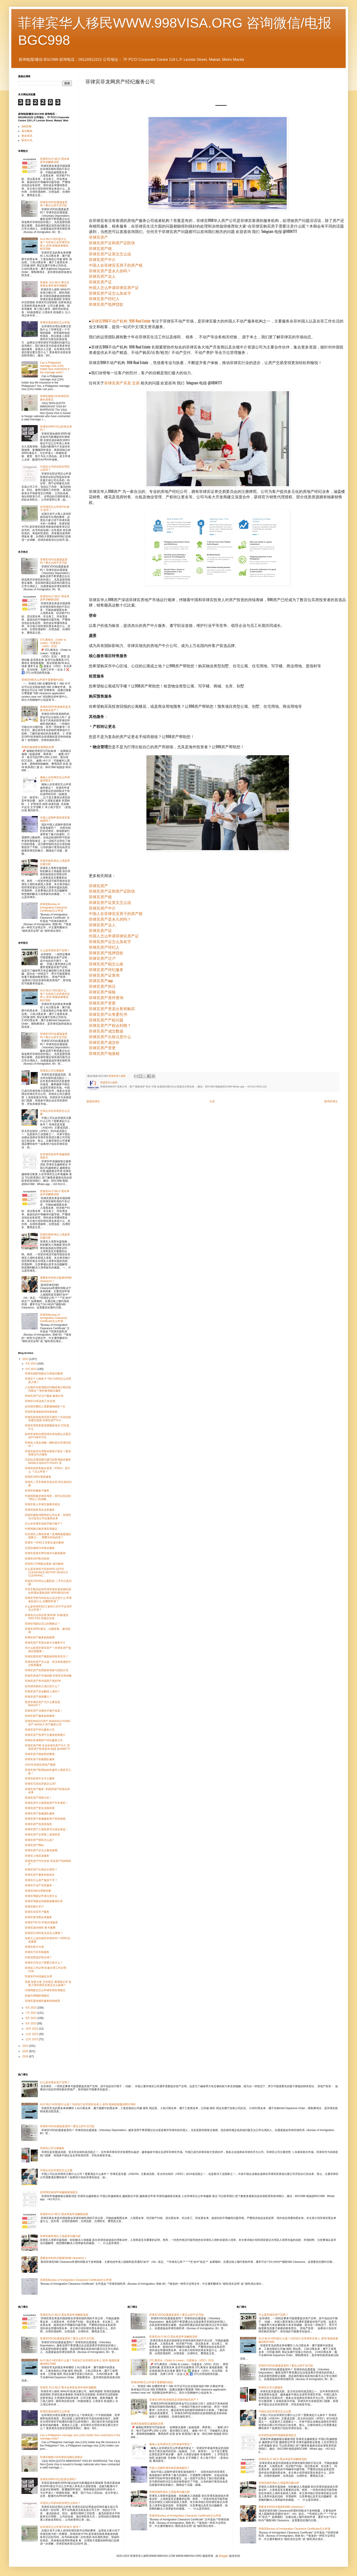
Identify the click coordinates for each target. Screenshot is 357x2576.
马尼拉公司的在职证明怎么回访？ (60, 2503)
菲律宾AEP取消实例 (37, 1558)
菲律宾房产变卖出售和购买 (112, 1008)
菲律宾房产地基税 (104, 1053)
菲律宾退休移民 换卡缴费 (40, 1927)
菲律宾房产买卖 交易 (122, 383)
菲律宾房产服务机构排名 (40, 1874)
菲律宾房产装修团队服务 (40, 1813)
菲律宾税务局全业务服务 (40, 1509)
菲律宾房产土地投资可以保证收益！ (46, 1829)
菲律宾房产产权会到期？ (110, 1025)
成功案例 (26, 131)
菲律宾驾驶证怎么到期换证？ (42, 1623)
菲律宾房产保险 (102, 992)
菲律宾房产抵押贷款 (106, 304)
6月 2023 (31, 2007)
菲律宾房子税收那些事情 (40, 1754)
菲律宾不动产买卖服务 (38, 1885)
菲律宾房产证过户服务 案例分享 (44, 1395)
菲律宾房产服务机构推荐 (40, 1637)
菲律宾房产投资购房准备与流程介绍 (46, 1670)
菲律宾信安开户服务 (37, 1911)
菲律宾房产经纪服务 (106, 969)
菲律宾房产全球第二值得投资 (42, 1834)
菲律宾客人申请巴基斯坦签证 (42, 1504)
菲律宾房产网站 (34, 1845)
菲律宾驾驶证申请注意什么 (41, 1896)
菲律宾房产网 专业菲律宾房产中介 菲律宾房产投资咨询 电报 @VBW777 (47, 1747)
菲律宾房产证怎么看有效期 (41, 1850)
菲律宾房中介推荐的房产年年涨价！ (46, 1802)
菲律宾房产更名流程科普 (40, 1808)
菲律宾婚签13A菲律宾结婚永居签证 (61, 2457)
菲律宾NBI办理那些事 (38, 1890)
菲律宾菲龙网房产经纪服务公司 (44, 1740)
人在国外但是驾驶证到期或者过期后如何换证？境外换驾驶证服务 (48, 1389)
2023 (25, 1359)
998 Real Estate (139, 321)
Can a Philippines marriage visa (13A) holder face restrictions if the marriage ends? (54, 367)
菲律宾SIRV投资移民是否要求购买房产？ (55, 708)
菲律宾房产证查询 (104, 975)
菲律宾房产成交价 (104, 1042)
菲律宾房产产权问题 (106, 1020)
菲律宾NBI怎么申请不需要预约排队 (42, 679)
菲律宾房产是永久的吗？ (110, 270)
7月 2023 (31, 2012)
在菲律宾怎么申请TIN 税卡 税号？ (60, 2527)
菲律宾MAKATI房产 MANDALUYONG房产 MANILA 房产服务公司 (47, 1723)
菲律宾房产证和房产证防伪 (112, 242)
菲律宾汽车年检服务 (37, 1952)
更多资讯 (26, 135)
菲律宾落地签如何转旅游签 (41, 1411)
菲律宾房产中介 (102, 259)
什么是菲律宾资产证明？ (55, 950)
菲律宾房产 (98, 237)
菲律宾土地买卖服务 (37, 1855)
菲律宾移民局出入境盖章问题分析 (60, 2236)
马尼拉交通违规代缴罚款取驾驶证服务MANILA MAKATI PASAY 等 (48, 1461)
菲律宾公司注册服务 (52, 1070)
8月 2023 (31, 2018)
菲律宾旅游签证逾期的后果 (37, 747)
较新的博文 (93, 1101)
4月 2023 (31, 1363)
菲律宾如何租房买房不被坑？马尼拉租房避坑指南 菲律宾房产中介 (48, 1419)
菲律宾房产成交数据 (106, 1031)
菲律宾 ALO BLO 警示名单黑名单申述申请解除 (54, 284)
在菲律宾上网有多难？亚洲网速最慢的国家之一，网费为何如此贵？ (48, 1536)
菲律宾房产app (101, 980)
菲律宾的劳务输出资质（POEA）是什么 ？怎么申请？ (47, 1470)
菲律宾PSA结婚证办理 (38, 1976)
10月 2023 (32, 2028)
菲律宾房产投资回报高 (38, 1824)
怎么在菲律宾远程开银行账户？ (44, 1523)
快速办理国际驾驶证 (37, 1995)
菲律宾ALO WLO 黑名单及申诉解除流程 (54, 160)
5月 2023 (31, 1369)
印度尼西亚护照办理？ (38, 1957)
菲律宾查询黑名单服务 (38, 1917)
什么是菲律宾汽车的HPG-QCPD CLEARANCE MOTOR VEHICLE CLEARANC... (46, 1572)
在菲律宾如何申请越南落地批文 (59, 2192)
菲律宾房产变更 (102, 1003)
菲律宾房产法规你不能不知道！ (44, 1710)
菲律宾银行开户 (34, 1906)
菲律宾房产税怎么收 (106, 964)
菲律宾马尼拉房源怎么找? (40, 1783)
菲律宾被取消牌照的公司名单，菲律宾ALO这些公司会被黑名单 (48, 1516)
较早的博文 (331, 1101)
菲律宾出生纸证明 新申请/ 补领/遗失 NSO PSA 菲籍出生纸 (46, 1617)
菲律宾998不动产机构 (109, 321)
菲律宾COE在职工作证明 (40, 1401)
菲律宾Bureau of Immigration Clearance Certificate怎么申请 (53, 907)
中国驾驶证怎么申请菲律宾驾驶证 (45, 1990)
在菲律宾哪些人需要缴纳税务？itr (45, 1406)
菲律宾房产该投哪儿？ (38, 1696)
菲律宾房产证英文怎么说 (110, 253)
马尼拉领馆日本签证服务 (40, 1548)
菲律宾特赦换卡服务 (37, 1490)
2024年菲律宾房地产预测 (40, 1764)
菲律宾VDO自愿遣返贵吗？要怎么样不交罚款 (54, 204)
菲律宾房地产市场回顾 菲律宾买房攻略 (48, 1675)
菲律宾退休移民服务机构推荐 (42, 2000)
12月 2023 (32, 2039)
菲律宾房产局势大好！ (38, 1797)
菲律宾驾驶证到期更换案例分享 (44, 1901)
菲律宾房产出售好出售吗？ (41, 1869)
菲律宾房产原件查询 (106, 997)
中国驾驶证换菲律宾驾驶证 (41, 1528)
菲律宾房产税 (100, 248)
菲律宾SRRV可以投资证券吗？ (58, 2479)
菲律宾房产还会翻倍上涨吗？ (42, 1691)
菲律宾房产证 (100, 282)
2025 (25, 2051)
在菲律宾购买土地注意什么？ (42, 1686)
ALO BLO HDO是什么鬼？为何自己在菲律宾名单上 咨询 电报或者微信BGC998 (55, 244)
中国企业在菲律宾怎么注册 (56, 2170)
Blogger (223, 2555)
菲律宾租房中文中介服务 (40, 1778)
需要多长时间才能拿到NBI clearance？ (63, 2258)
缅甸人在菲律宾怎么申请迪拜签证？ (171, 2444)
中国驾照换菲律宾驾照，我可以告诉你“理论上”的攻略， (48, 1497)
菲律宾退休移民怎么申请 (55, 322)
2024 (25, 2045)
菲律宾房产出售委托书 (108, 1014)
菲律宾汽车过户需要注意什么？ (44, 1962)
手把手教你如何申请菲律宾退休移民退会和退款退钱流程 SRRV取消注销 (48, 1591)
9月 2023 (31, 2023)
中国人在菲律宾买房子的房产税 (116, 265)
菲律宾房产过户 (102, 958)
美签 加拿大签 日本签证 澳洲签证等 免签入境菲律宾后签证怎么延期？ (48, 1983)
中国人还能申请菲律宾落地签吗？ (169, 2468)
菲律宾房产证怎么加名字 (110, 293)
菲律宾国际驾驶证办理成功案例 (44, 1373)
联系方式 (26, 140)
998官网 (26, 126)
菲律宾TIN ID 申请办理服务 (41, 1922)
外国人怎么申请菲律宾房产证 (114, 287)
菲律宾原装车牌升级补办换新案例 (45, 1553)
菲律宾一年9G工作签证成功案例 (44, 1542)
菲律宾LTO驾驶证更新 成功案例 (44, 1563)
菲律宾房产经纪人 (104, 298)
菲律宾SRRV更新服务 (38, 1476)
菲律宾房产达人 (102, 276)
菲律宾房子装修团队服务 (40, 1759)
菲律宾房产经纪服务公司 (40, 1729)
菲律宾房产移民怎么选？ (40, 1840)
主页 (212, 1101)
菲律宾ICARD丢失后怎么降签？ (44, 1933)
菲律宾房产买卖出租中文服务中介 (45, 1642)
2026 (25, 2056)
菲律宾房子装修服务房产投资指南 (45, 1818)
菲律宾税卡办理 (34, 1946)
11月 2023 (32, 2034)
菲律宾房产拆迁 (102, 986)
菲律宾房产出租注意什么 (110, 1036)
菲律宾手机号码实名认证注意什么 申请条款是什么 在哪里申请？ (48, 1599)
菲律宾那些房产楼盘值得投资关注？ (46, 1656)
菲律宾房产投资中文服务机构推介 (45, 1734)
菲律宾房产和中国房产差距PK (43, 1680)
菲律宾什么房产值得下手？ (41, 1880)
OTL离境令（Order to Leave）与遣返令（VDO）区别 (53, 643)
